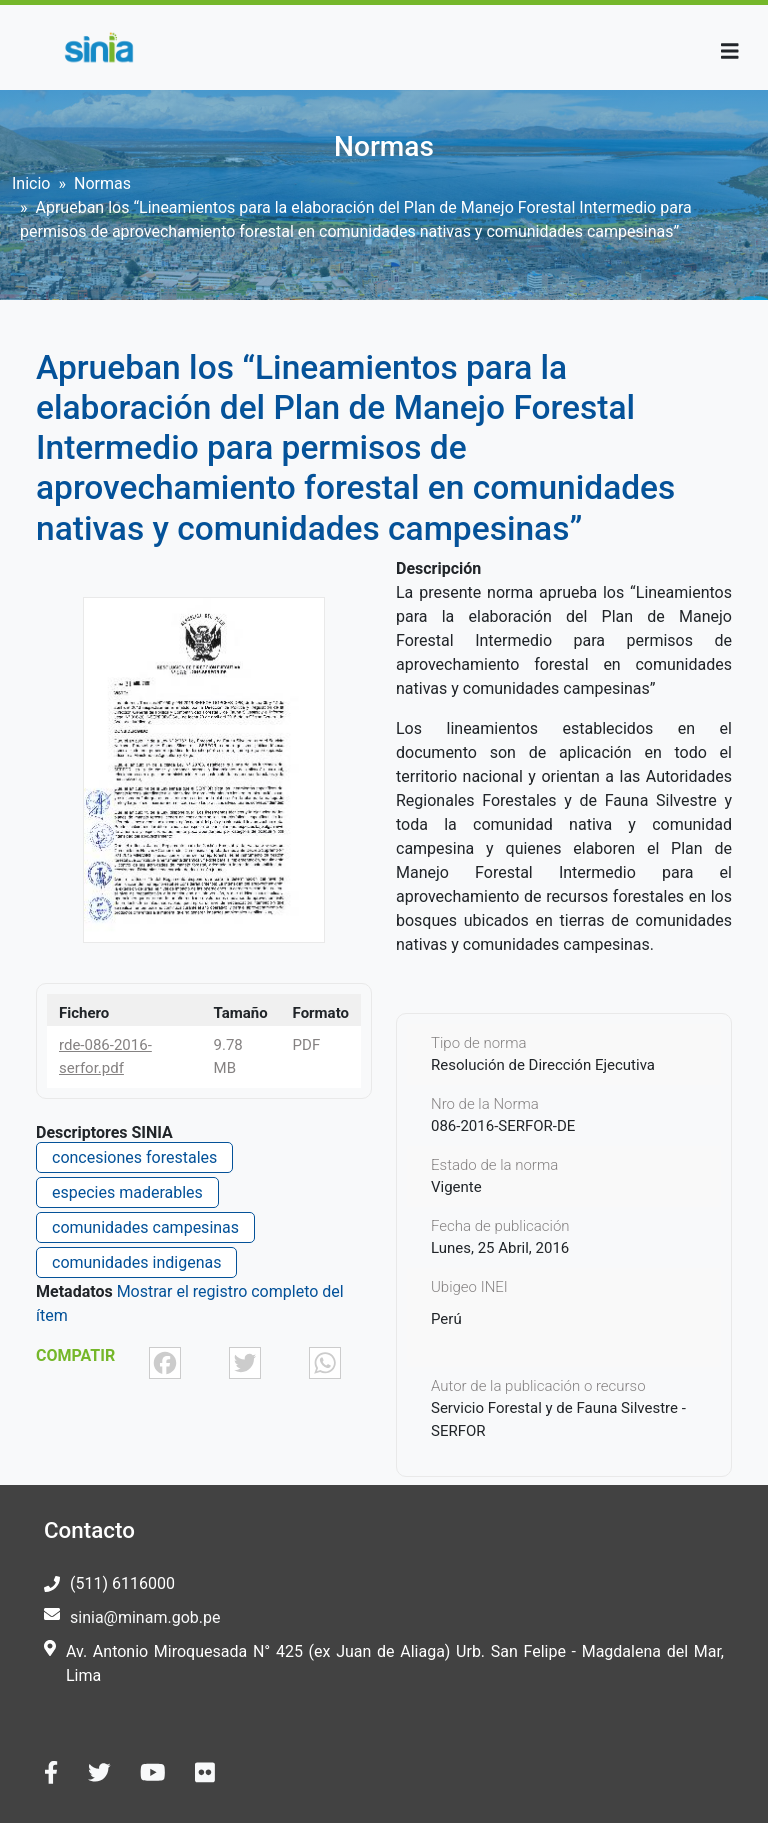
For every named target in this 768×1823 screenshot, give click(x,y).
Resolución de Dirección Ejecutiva (543, 1065)
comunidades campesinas (145, 1227)
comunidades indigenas (136, 1262)
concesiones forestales (134, 1157)
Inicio (31, 183)
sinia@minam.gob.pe (145, 1617)
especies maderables (127, 1192)
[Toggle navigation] (730, 51)
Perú (446, 1319)
